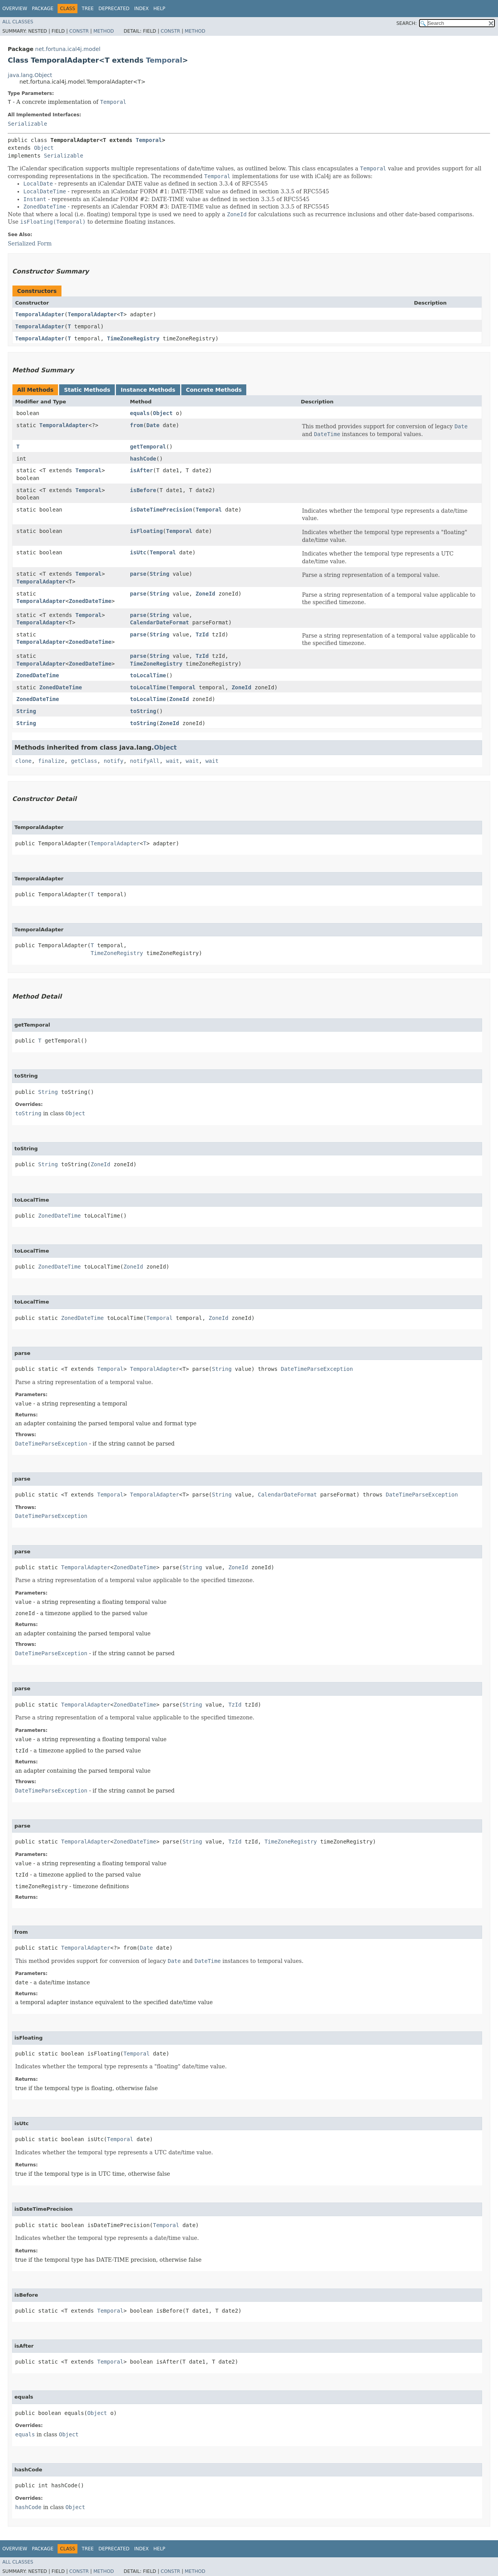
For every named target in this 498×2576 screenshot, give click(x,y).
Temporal (164, 60)
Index (141, 8)
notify (114, 761)
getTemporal (148, 446)
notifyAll (145, 761)
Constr (79, 31)
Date (153, 425)
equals (140, 413)
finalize (51, 761)
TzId (202, 634)
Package (42, 8)
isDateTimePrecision (161, 509)
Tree (88, 8)
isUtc (138, 552)
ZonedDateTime (90, 601)
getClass (84, 761)
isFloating (146, 531)
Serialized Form (30, 243)
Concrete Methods (214, 390)
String (160, 574)
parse (138, 574)
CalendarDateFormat (159, 622)
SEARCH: (406, 23)
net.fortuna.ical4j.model (67, 49)
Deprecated (114, 8)
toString (143, 711)
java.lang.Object (30, 75)
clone (23, 761)
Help (159, 8)
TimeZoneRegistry (133, 338)
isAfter (141, 470)
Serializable (27, 124)
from (136, 425)
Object (44, 148)
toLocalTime (148, 675)
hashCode (143, 459)
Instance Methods (148, 390)
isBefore (143, 490)
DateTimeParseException (317, 1369)
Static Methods (87, 390)
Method (103, 31)
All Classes (17, 22)
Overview (14, 8)
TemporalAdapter (39, 314)
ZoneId (206, 594)
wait (172, 761)
